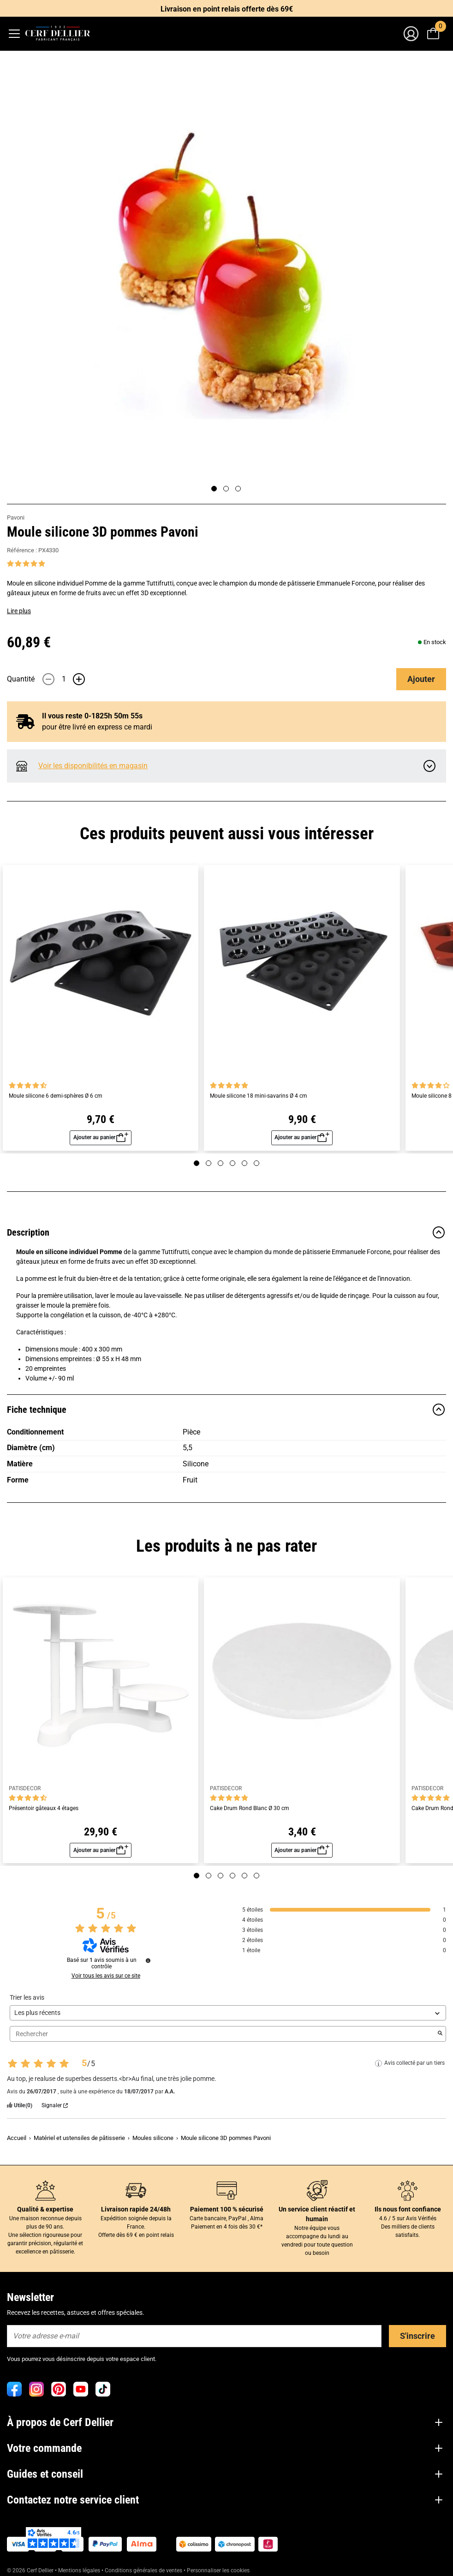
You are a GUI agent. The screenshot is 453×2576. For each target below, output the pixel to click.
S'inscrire (417, 2336)
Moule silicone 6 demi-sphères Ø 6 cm (55, 1096)
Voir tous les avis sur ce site (106, 1975)
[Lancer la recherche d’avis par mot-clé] (440, 2033)
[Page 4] (232, 1163)
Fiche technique (226, 1409)
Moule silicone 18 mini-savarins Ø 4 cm (258, 1096)
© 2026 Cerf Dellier (31, 2570)
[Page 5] (244, 1163)
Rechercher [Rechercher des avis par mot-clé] (223, 2034)
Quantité (21, 679)
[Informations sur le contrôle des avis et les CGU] (148, 1960)
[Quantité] (63, 679)
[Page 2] (226, 488)
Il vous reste (84, 715)
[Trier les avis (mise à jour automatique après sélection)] (228, 2012)
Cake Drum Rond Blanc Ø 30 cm (249, 1808)
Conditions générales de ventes (143, 2570)
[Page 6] (256, 1163)
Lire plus (19, 611)
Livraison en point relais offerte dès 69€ (227, 9)
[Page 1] (214, 488)
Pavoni (15, 517)
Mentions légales (79, 2570)
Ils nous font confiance (408, 2209)
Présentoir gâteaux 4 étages (43, 1808)
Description (226, 1232)
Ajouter (421, 679)
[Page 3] (238, 488)
